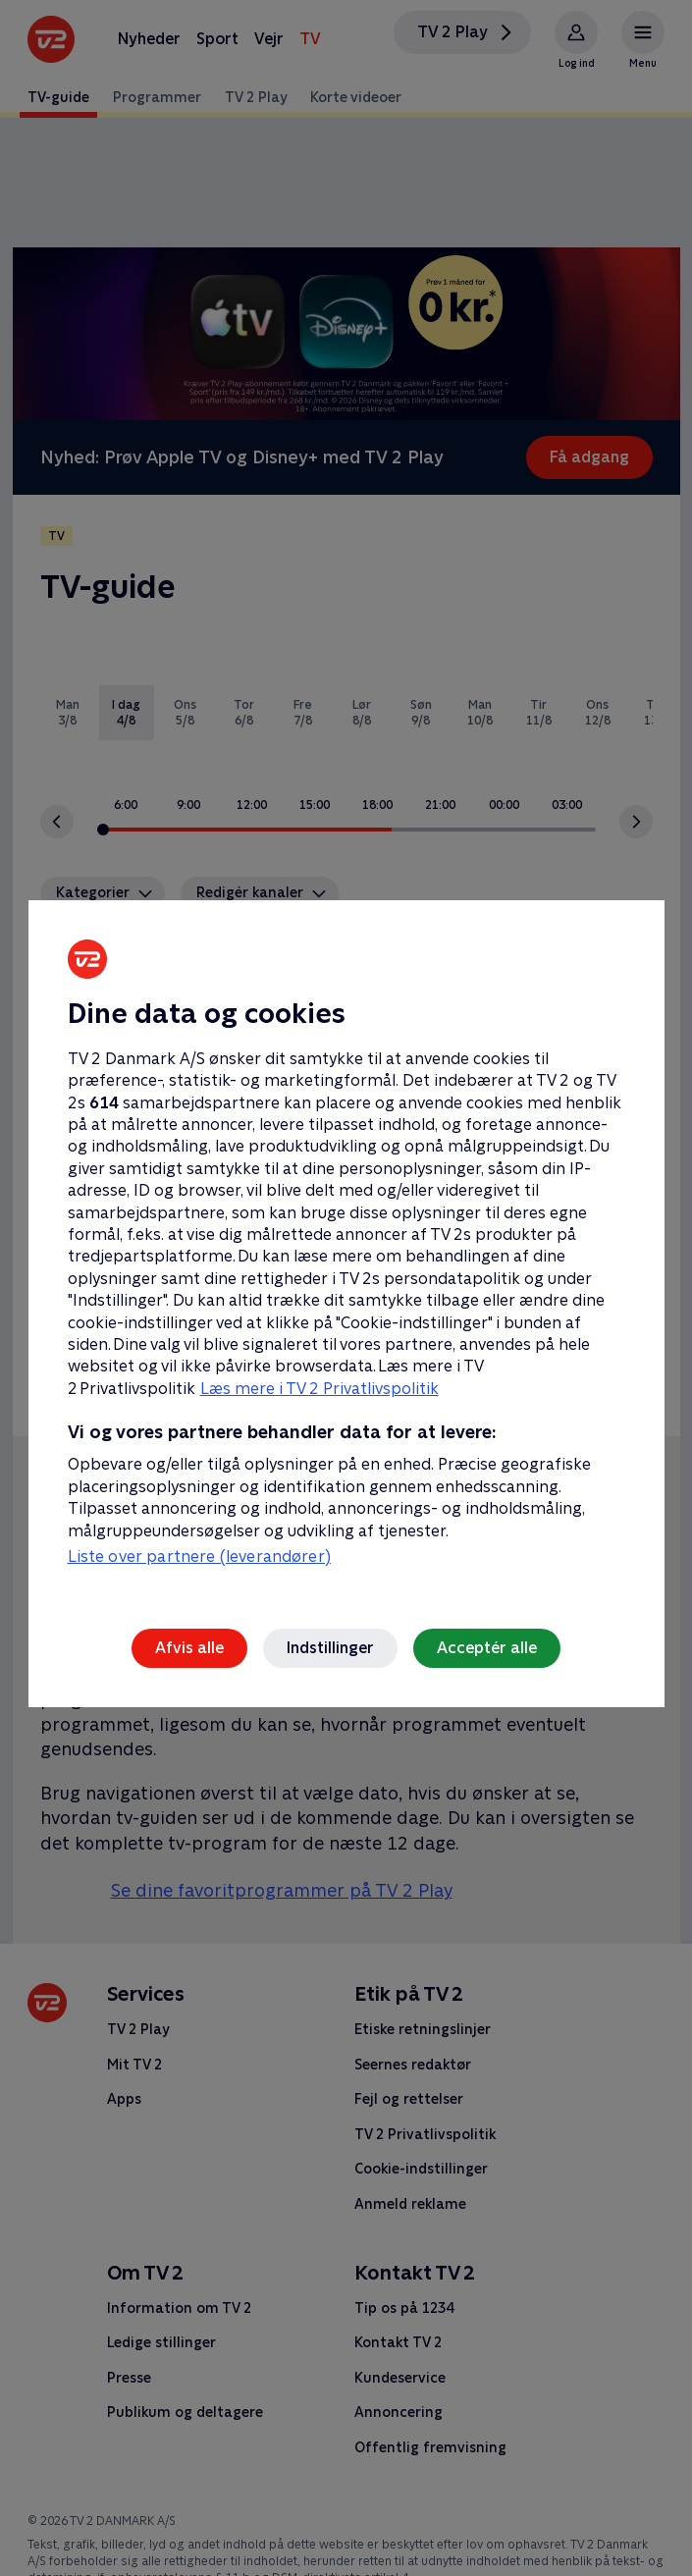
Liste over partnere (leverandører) (199, 1556)
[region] (346, 1288)
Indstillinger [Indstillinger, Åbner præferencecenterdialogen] (330, 1647)
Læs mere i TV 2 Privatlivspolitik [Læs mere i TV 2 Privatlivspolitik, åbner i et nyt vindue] (319, 1388)
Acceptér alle (487, 1647)
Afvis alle (189, 1647)
